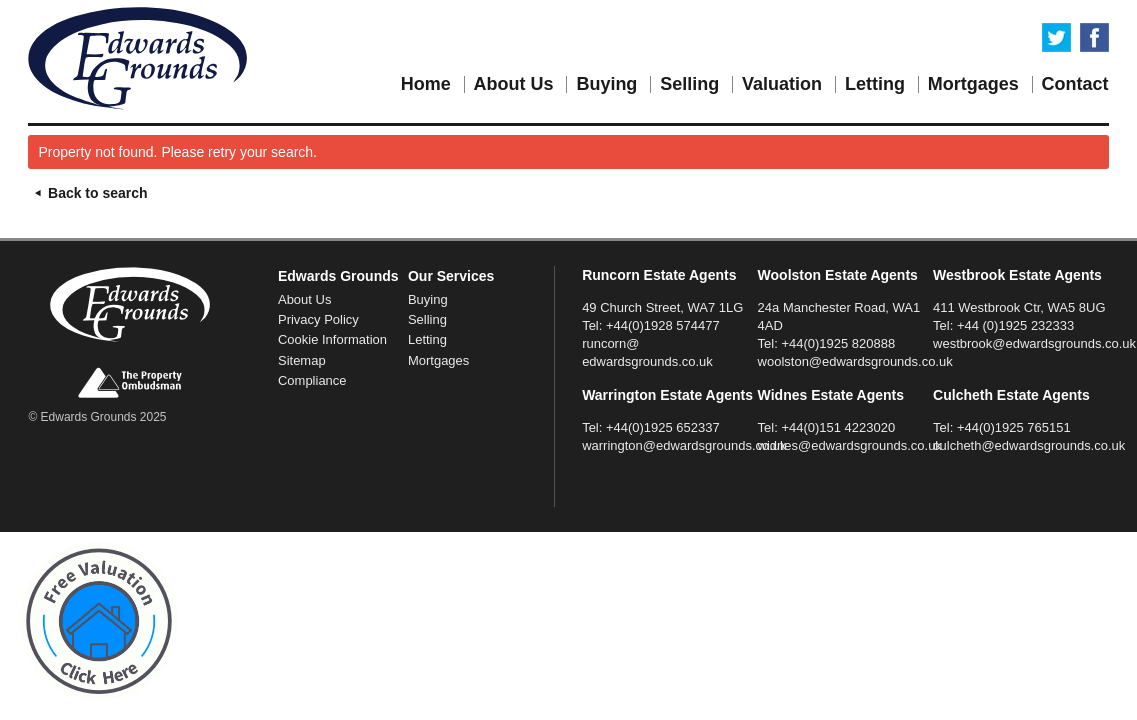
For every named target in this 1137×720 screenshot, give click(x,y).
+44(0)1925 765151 (1014, 427)
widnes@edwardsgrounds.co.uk (850, 445)
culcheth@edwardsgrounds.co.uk (1029, 445)
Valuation (782, 84)
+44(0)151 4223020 (838, 427)
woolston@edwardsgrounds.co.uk (855, 361)
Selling (689, 84)
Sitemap (302, 360)
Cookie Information (332, 339)
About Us (514, 84)
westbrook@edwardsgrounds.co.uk (1034, 343)
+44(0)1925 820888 (838, 343)
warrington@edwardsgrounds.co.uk (684, 445)
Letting (875, 84)
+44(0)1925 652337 (663, 427)
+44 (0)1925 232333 (1015, 325)
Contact (1075, 84)
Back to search (87, 193)
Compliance (312, 380)
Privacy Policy (318, 319)
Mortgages (973, 84)
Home (426, 84)
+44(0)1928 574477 (663, 325)
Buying (606, 84)
